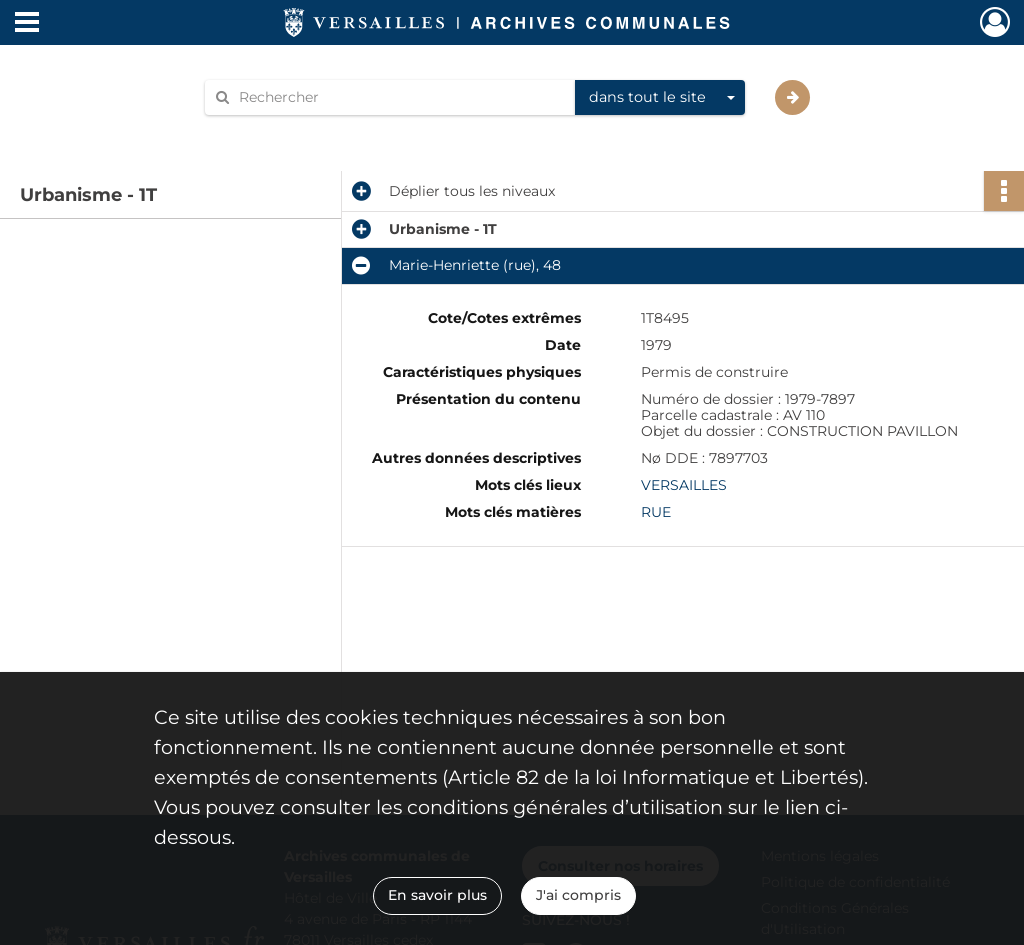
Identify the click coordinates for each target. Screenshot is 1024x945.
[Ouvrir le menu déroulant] (27, 24)
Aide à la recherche (284, 131)
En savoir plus (437, 895)
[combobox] (660, 98)
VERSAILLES (684, 485)
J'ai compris (578, 895)
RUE (656, 512)
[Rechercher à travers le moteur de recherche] (400, 97)
